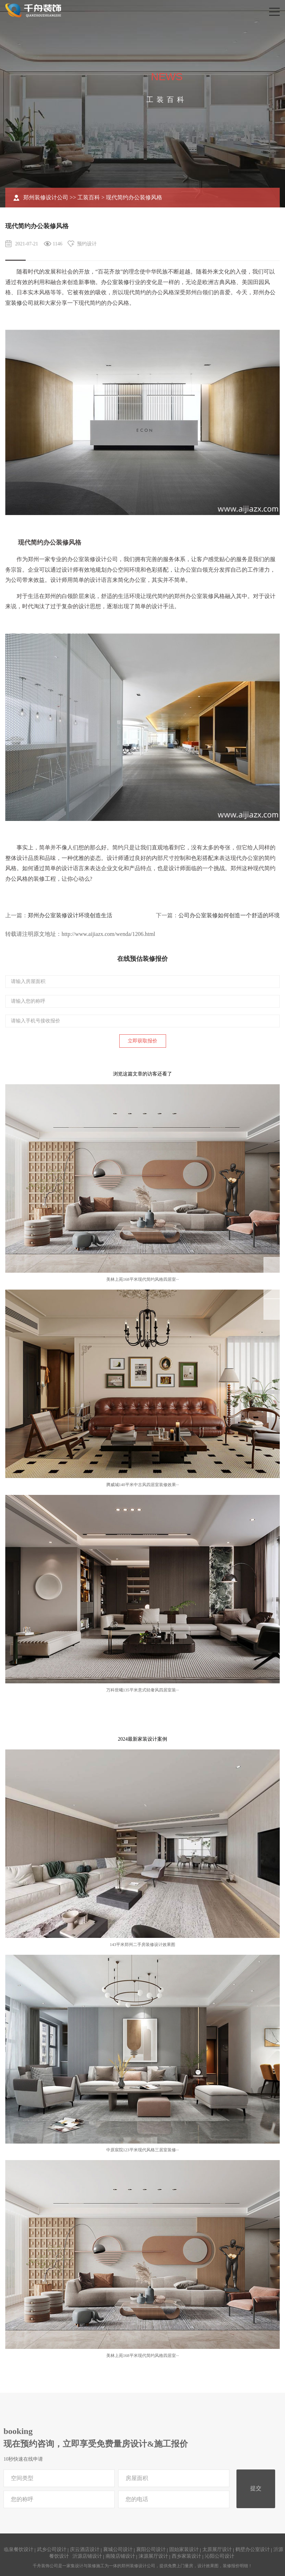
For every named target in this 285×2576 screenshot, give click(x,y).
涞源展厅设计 (153, 2556)
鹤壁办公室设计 (252, 2549)
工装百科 (88, 197)
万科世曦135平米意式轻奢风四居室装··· (142, 1690)
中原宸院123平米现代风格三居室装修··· (142, 2149)
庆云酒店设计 (85, 2549)
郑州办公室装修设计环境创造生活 (70, 915)
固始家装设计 (184, 2549)
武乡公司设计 (51, 2549)
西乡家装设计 (186, 2556)
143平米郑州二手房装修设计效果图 (142, 1944)
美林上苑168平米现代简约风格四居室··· (142, 1279)
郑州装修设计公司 (45, 197)
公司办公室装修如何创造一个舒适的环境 (229, 915)
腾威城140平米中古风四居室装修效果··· (142, 1484)
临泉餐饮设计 (18, 2549)
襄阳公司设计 (151, 2549)
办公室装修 (115, 282)
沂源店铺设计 (87, 2556)
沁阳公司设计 (219, 2556)
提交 (255, 2488)
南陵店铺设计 (120, 2556)
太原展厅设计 (217, 2549)
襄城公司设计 (118, 2549)
